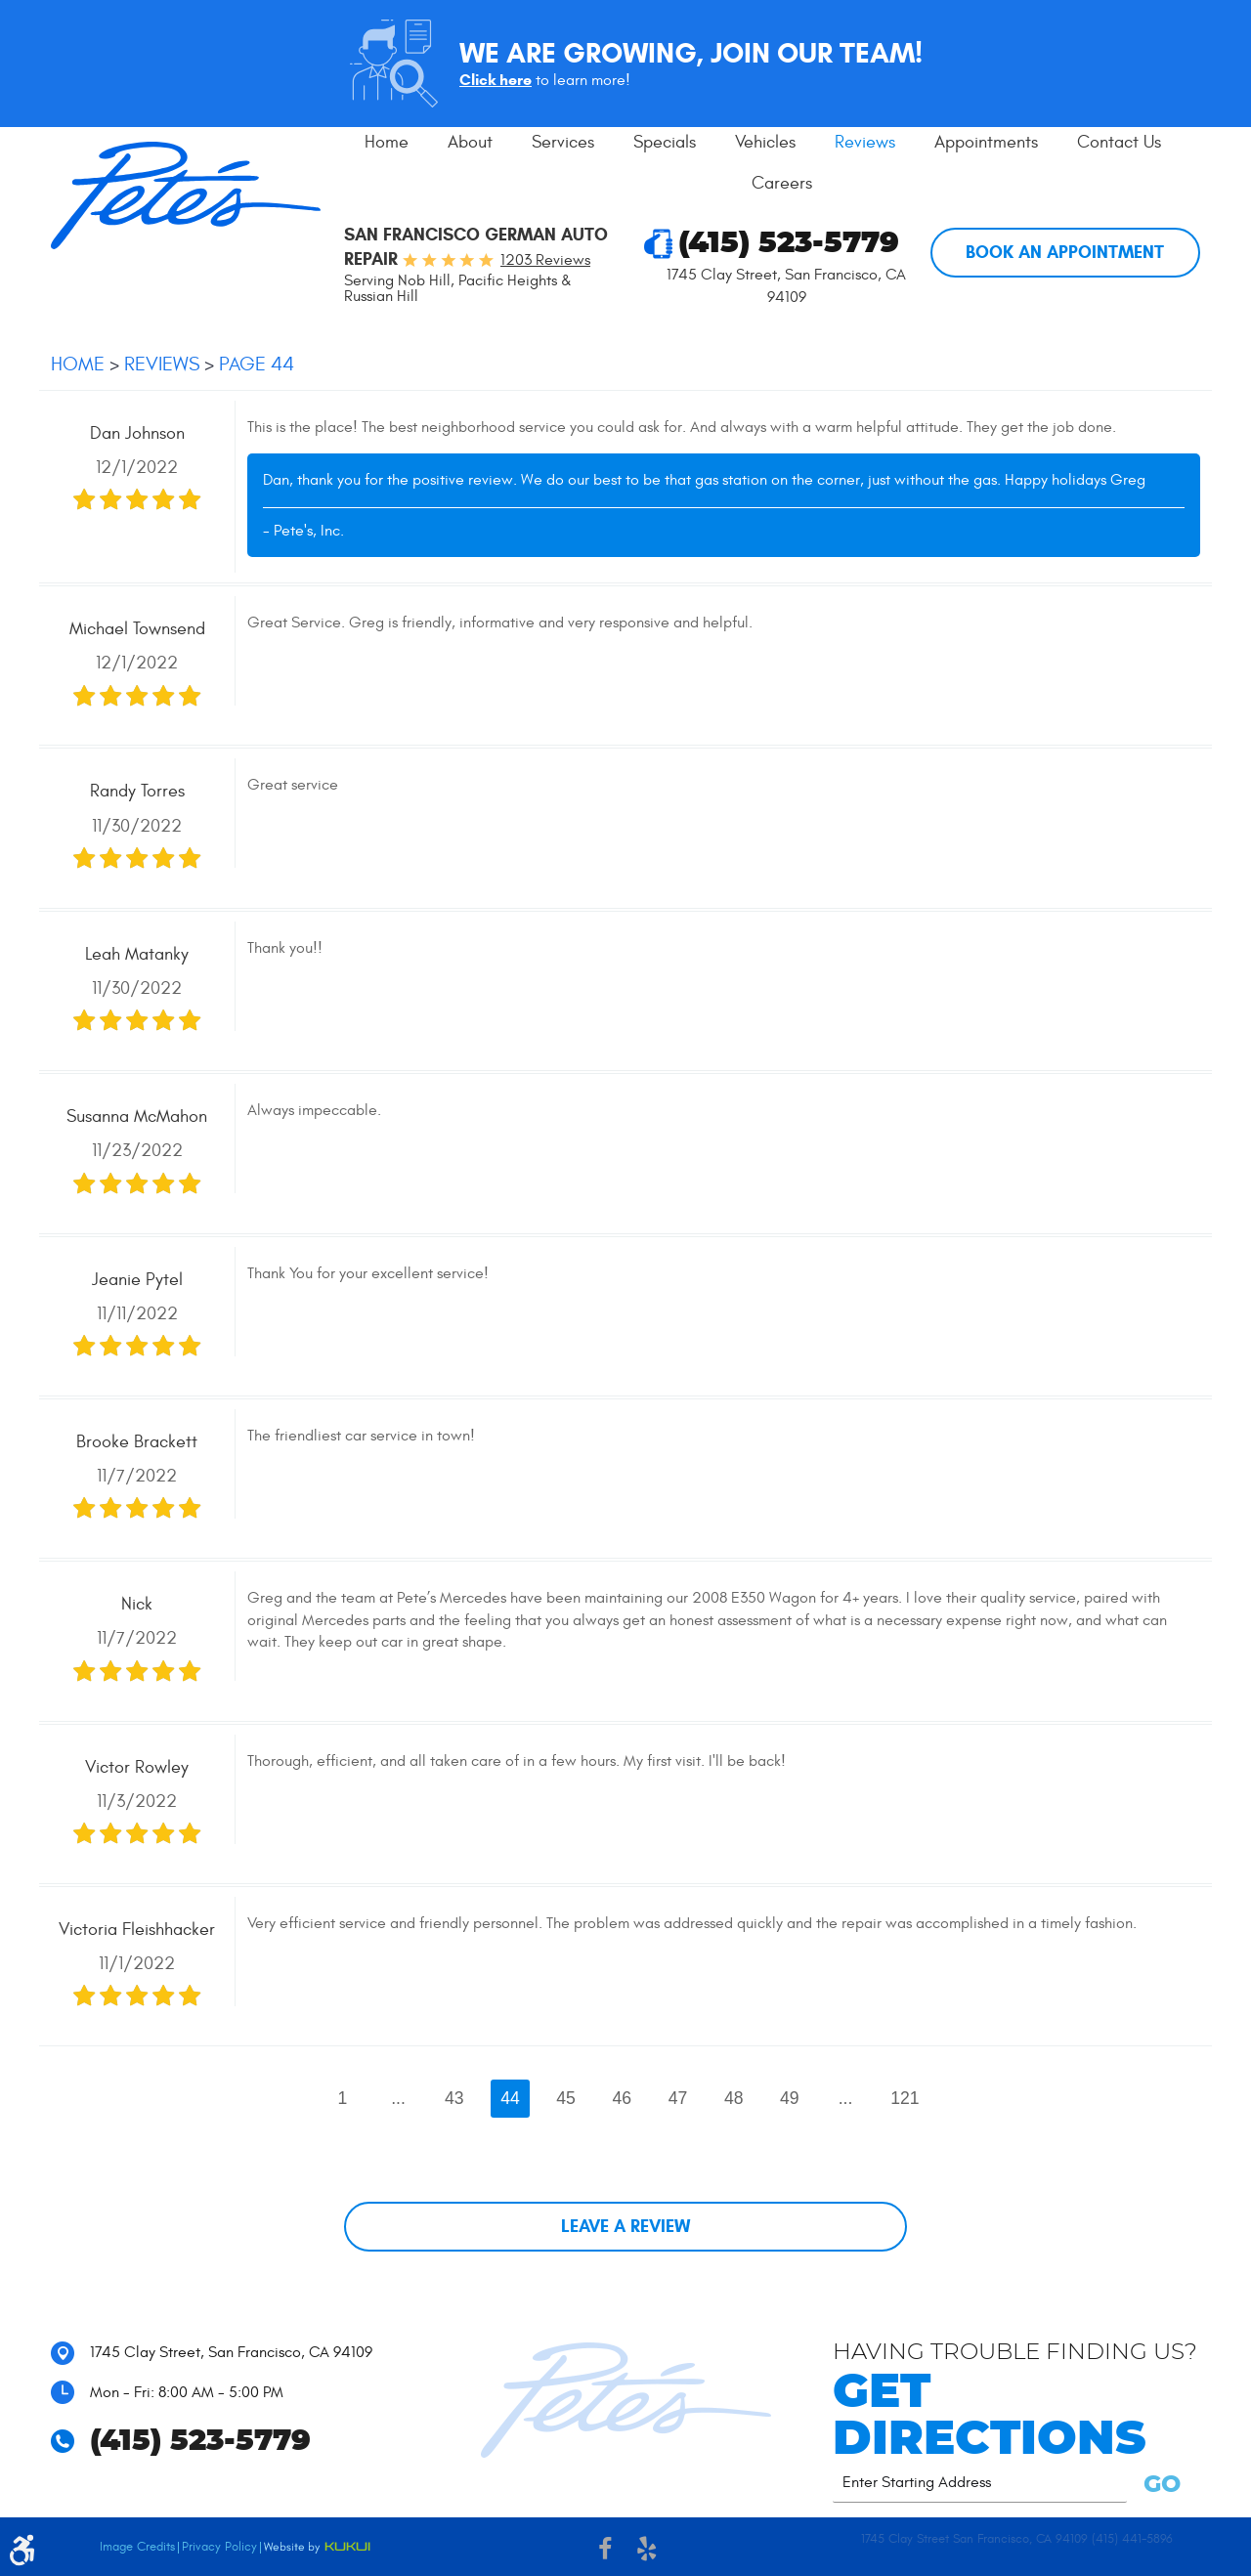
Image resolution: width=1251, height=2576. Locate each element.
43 (454, 2098)
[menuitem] (387, 142)
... (398, 2098)
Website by (317, 2548)
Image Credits (137, 2547)
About (470, 142)
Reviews (865, 142)
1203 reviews (545, 260)
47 (678, 2098)
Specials (664, 142)
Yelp (646, 2551)
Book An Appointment (1065, 252)
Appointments (986, 142)
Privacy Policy (219, 2547)
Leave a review (625, 2226)
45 (566, 2098)
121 (904, 2098)
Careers (782, 183)
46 (622, 2098)
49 (789, 2098)
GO (1159, 2485)
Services (563, 142)
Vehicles (765, 142)
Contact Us (1119, 142)
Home (387, 142)
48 (734, 2098)
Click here (495, 79)
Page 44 (256, 364)
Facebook (604, 2551)
